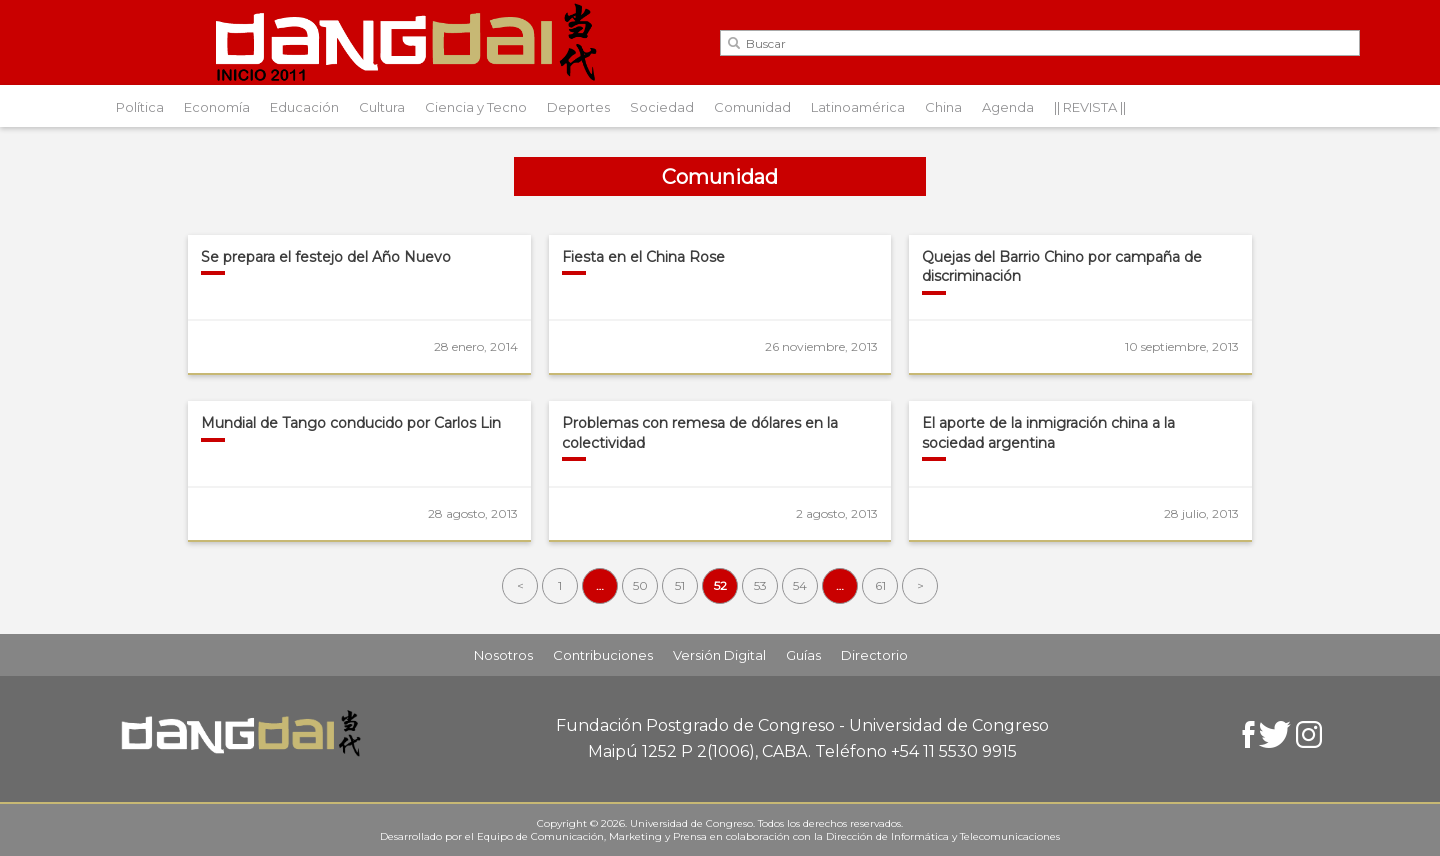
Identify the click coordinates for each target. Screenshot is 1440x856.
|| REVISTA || (1090, 107)
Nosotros (503, 655)
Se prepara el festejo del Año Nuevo (326, 257)
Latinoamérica (858, 107)
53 (760, 585)
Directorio (874, 655)
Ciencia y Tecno (476, 107)
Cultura (382, 107)
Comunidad (752, 107)
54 (800, 585)
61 (880, 585)
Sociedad (662, 107)
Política (140, 107)
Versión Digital (719, 655)
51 (680, 585)
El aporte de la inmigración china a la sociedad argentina (1048, 433)
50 (640, 585)
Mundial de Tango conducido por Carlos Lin (351, 423)
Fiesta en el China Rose (643, 257)
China (943, 107)
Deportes (578, 107)
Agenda (1008, 107)
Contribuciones (603, 655)
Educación (304, 107)
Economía (217, 107)
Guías (803, 655)
